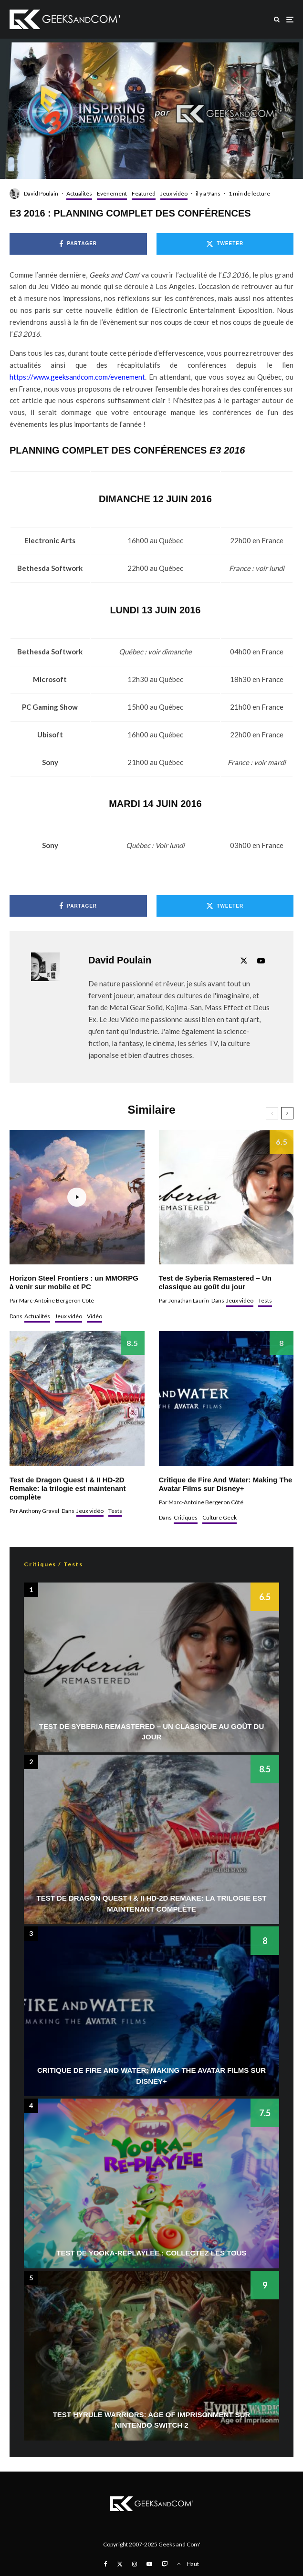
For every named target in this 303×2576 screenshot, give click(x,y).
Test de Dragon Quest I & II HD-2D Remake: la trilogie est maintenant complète (67, 1488)
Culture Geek (219, 1517)
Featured (144, 193)
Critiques (186, 1517)
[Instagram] (134, 2564)
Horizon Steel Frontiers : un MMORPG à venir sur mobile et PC (74, 1282)
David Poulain (41, 193)
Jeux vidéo (174, 193)
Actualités (79, 193)
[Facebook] (105, 2564)
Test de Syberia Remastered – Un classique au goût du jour (215, 1282)
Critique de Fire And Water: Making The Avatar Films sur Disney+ (226, 1484)
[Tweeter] (225, 244)
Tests (265, 1300)
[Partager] (78, 244)
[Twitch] (164, 2564)
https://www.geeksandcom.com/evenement (77, 376)
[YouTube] (149, 2564)
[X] (119, 2564)
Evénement (112, 193)
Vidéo (94, 1316)
